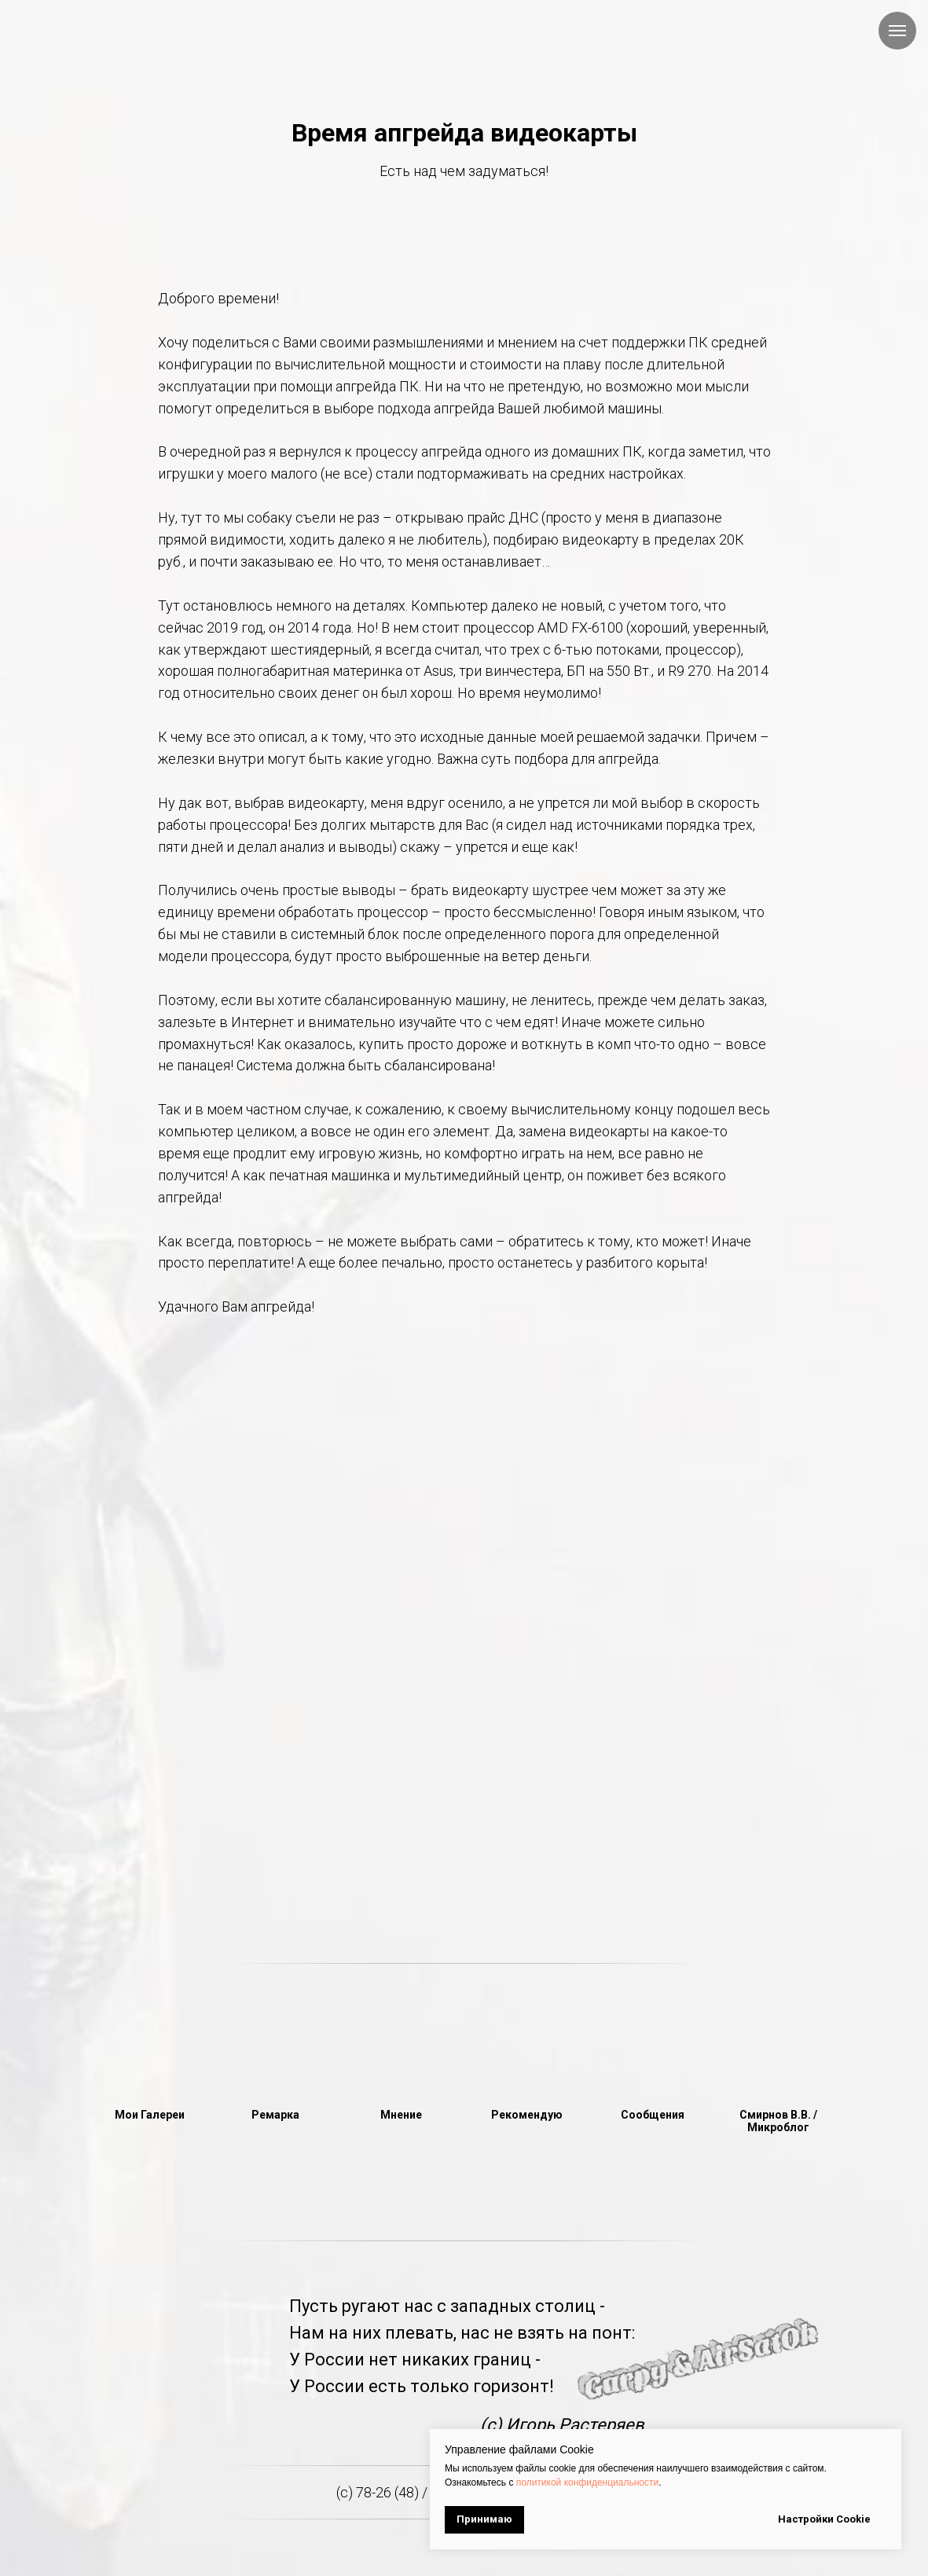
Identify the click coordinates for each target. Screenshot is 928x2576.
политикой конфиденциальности (587, 2482)
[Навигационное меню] (897, 30)
